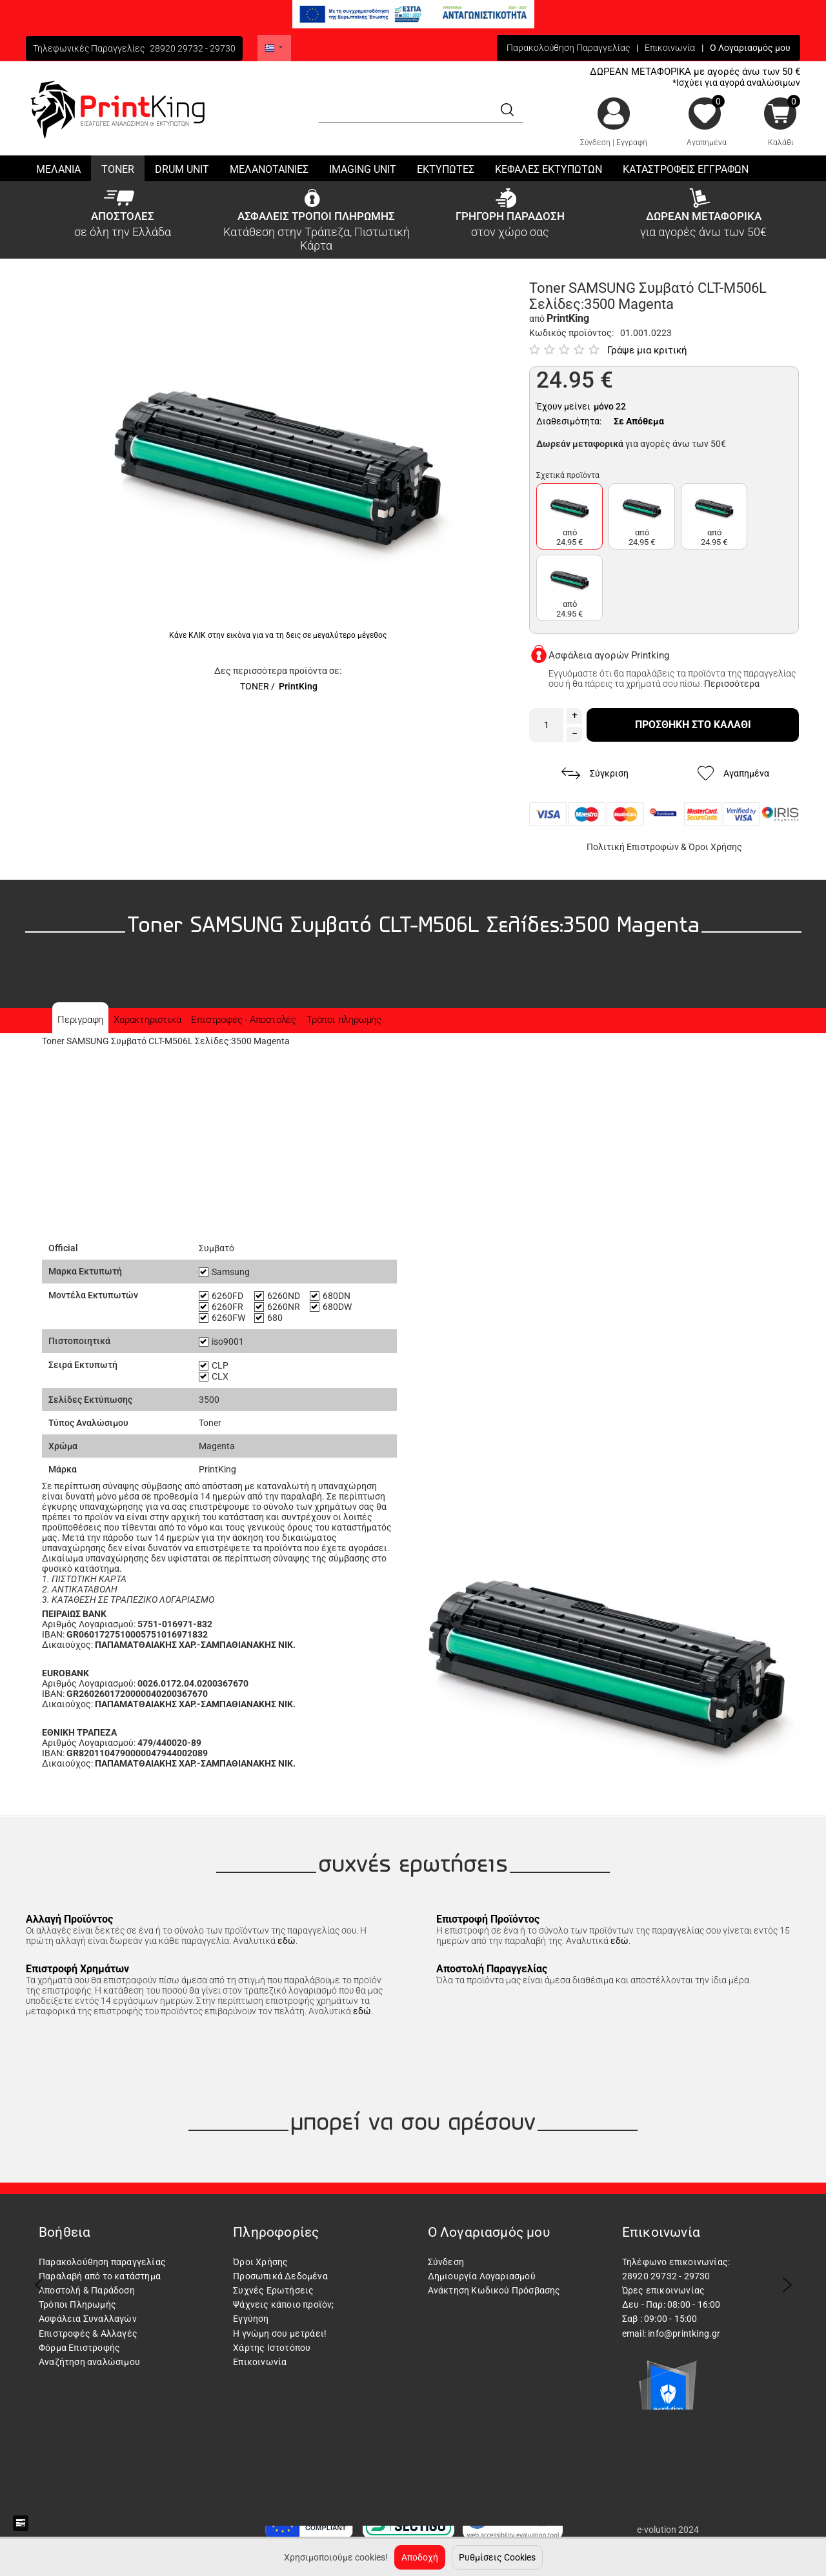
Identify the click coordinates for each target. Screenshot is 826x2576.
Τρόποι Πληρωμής (77, 2304)
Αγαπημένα (707, 142)
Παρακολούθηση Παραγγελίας (568, 48)
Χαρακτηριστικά (147, 1019)
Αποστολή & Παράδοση (87, 2290)
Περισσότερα (732, 684)
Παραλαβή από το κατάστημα (100, 2276)
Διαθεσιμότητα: (568, 421)
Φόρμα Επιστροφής (79, 2348)
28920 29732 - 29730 (193, 48)
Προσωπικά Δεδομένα (280, 2276)
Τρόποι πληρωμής (344, 1019)
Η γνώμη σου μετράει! (280, 2333)
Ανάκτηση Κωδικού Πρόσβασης (494, 2290)
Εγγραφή (631, 142)
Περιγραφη (80, 1019)
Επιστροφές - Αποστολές (243, 1019)
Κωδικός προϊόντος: (571, 333)
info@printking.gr (684, 2333)
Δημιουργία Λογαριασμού (482, 2276)
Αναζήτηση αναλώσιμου (89, 2362)
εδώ (286, 1941)
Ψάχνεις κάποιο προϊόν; (283, 2304)
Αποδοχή (419, 2557)
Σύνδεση (595, 142)
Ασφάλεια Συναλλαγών (88, 2318)
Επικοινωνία (670, 48)
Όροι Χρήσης (715, 847)
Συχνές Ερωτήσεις (273, 2290)
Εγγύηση (250, 2318)
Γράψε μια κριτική (647, 350)
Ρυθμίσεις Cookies (497, 2557)
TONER (254, 686)
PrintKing (298, 686)
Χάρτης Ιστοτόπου (271, 2348)
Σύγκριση (595, 774)
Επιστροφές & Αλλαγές (88, 2333)
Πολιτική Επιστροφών (633, 847)
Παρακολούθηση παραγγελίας (102, 2262)
